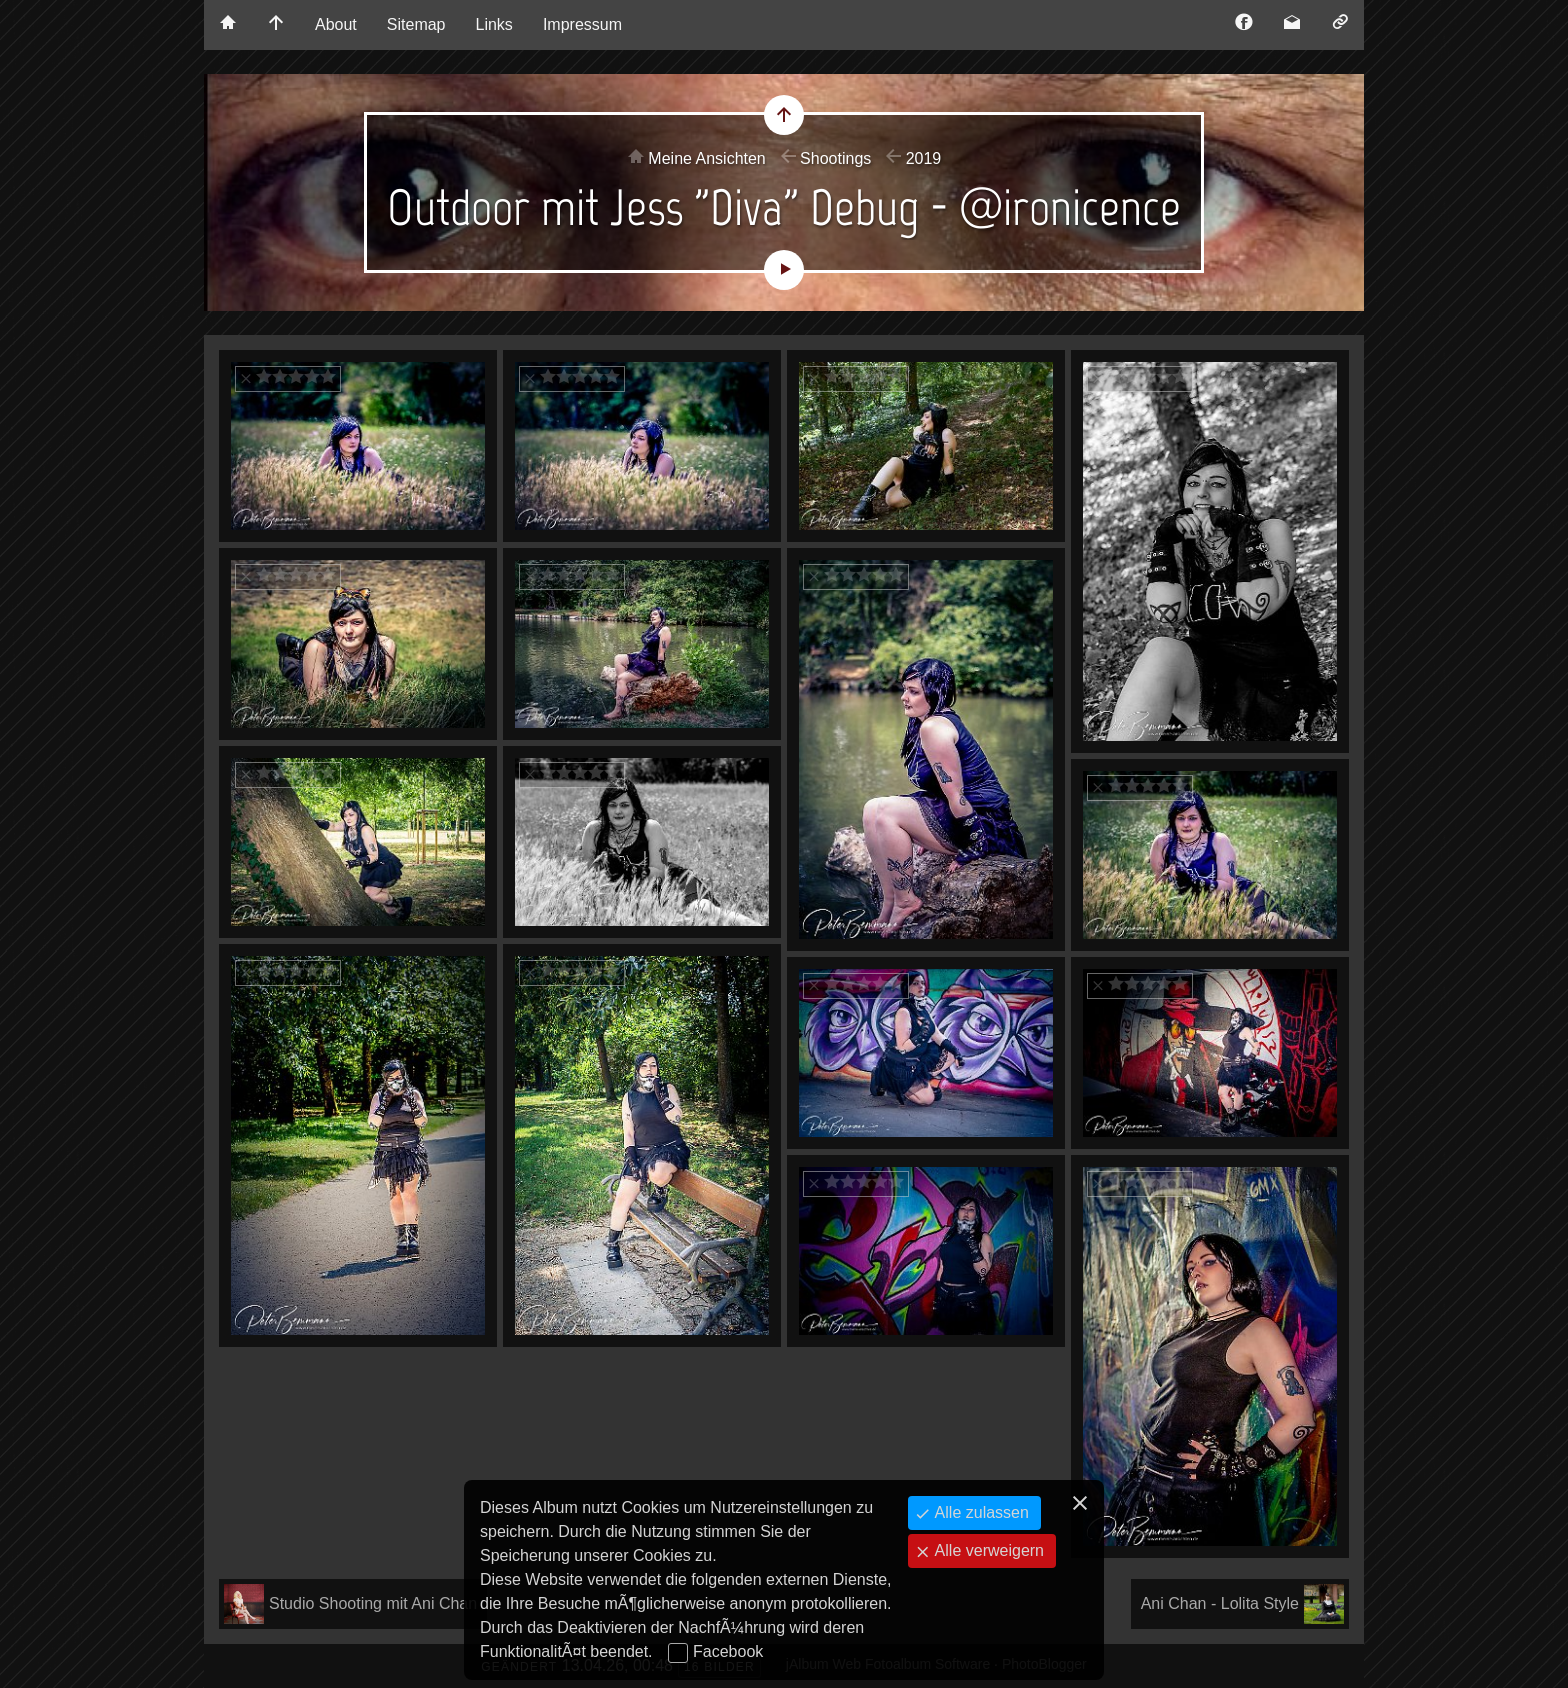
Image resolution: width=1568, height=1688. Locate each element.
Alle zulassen (979, 1512)
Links (494, 24)
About (336, 24)
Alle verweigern (987, 1550)
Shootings (835, 158)
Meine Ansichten (706, 158)
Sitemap (416, 24)
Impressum (582, 24)
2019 (924, 158)
